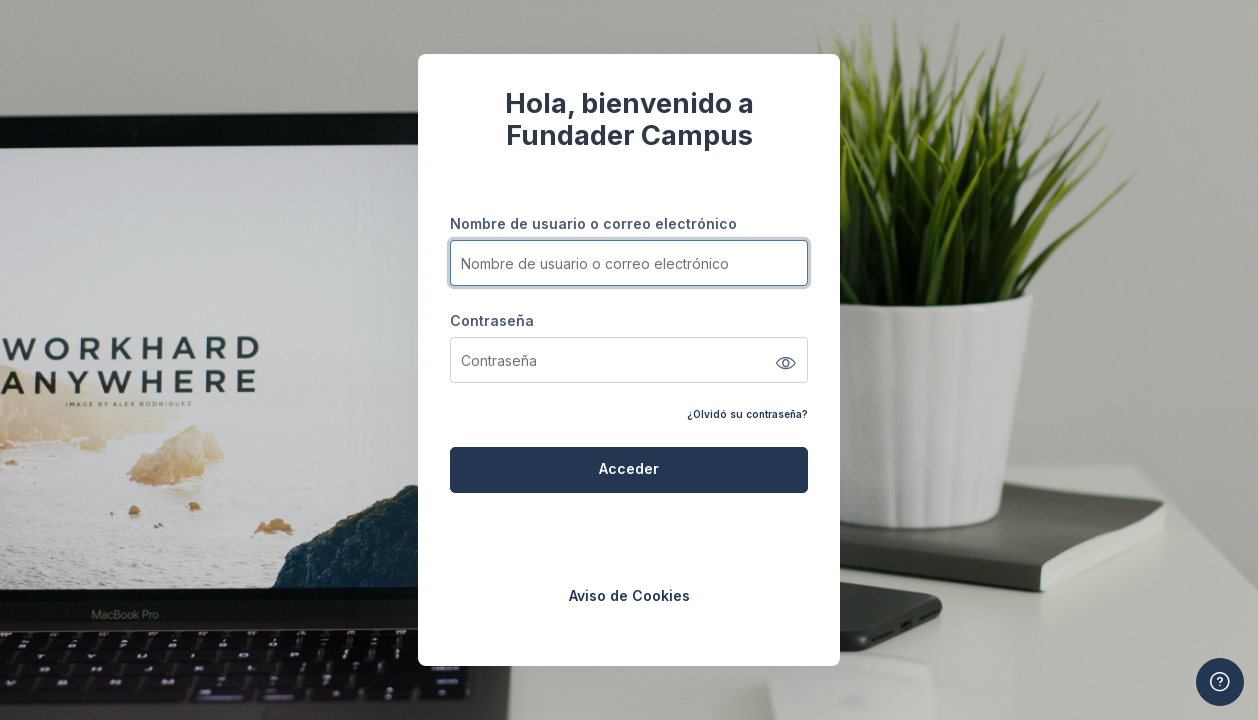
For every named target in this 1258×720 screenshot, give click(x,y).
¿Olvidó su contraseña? (747, 414)
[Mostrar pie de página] (1220, 682)
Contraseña (492, 320)
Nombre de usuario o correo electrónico (593, 223)
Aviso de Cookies (629, 595)
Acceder (629, 468)
